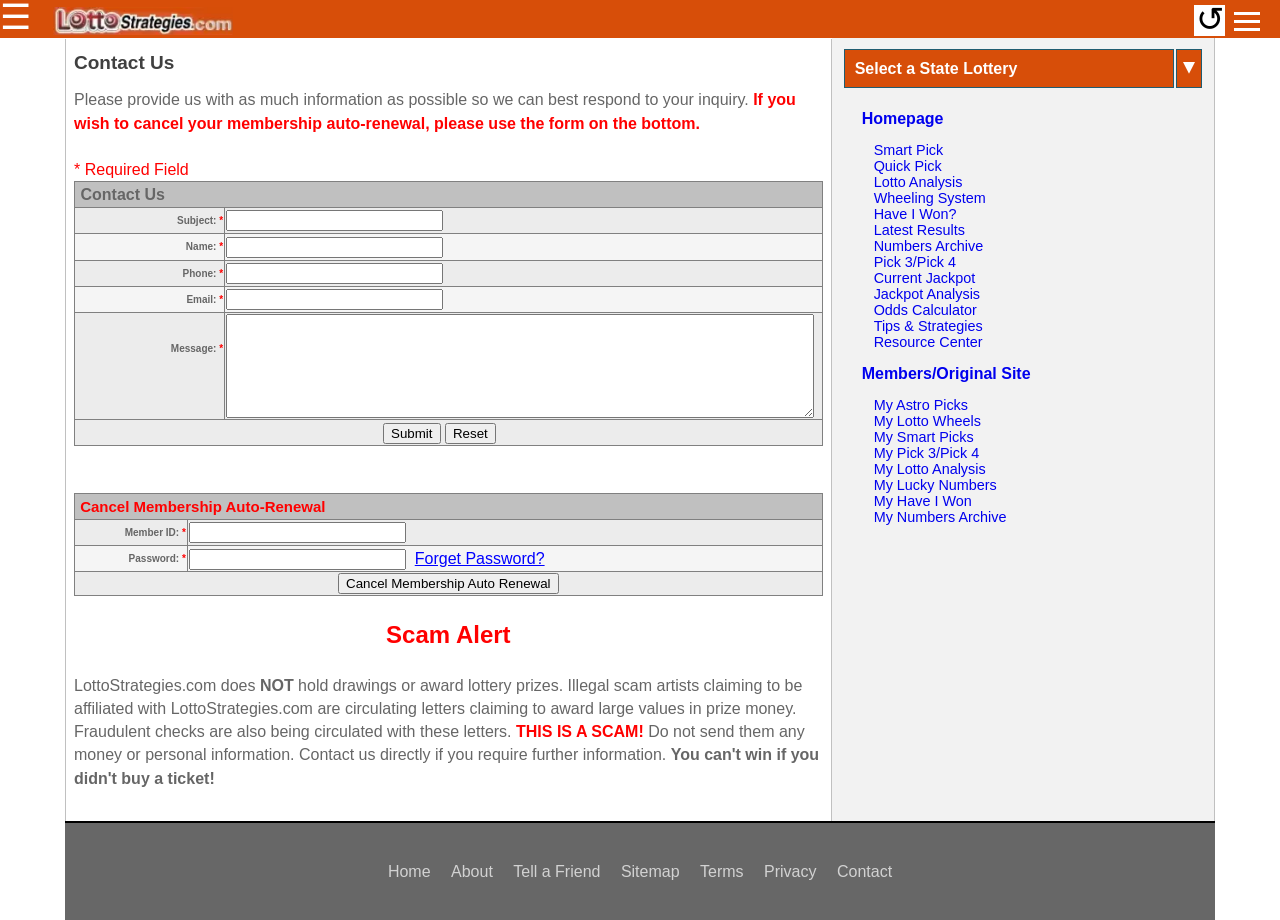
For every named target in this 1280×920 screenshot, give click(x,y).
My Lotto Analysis (930, 469)
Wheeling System (930, 198)
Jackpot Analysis (927, 294)
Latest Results (919, 230)
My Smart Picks (924, 437)
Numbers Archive (929, 246)
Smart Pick (909, 150)
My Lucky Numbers (935, 485)
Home (409, 871)
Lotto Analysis (918, 182)
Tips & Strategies (928, 326)
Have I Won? (915, 214)
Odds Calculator (925, 310)
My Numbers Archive (940, 517)
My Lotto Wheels (927, 421)
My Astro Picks (921, 405)
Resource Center (928, 342)
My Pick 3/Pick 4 (927, 453)
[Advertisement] (1023, 670)
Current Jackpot (925, 278)
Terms (722, 871)
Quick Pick (908, 166)
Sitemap (650, 871)
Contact (864, 871)
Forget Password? (480, 558)
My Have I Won (923, 501)
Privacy (790, 871)
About (472, 871)
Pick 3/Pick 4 (915, 262)
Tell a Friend (556, 871)
